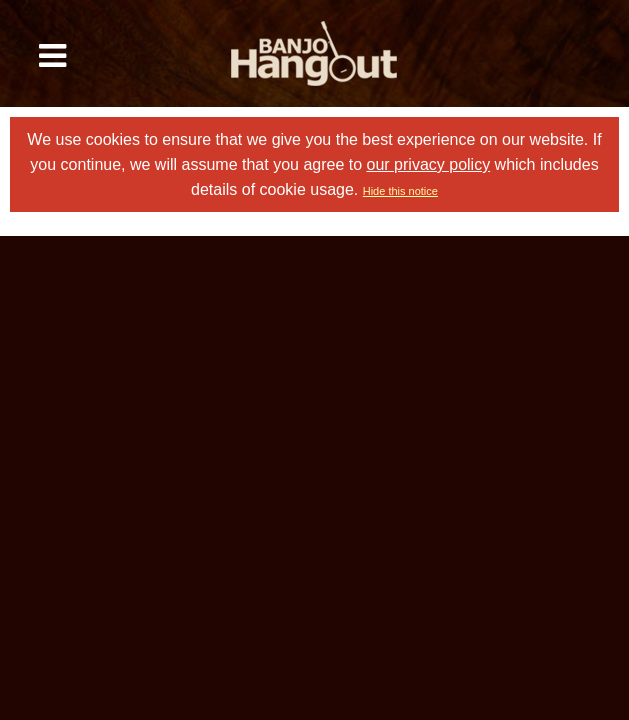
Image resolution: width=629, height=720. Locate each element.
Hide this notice (400, 191)
